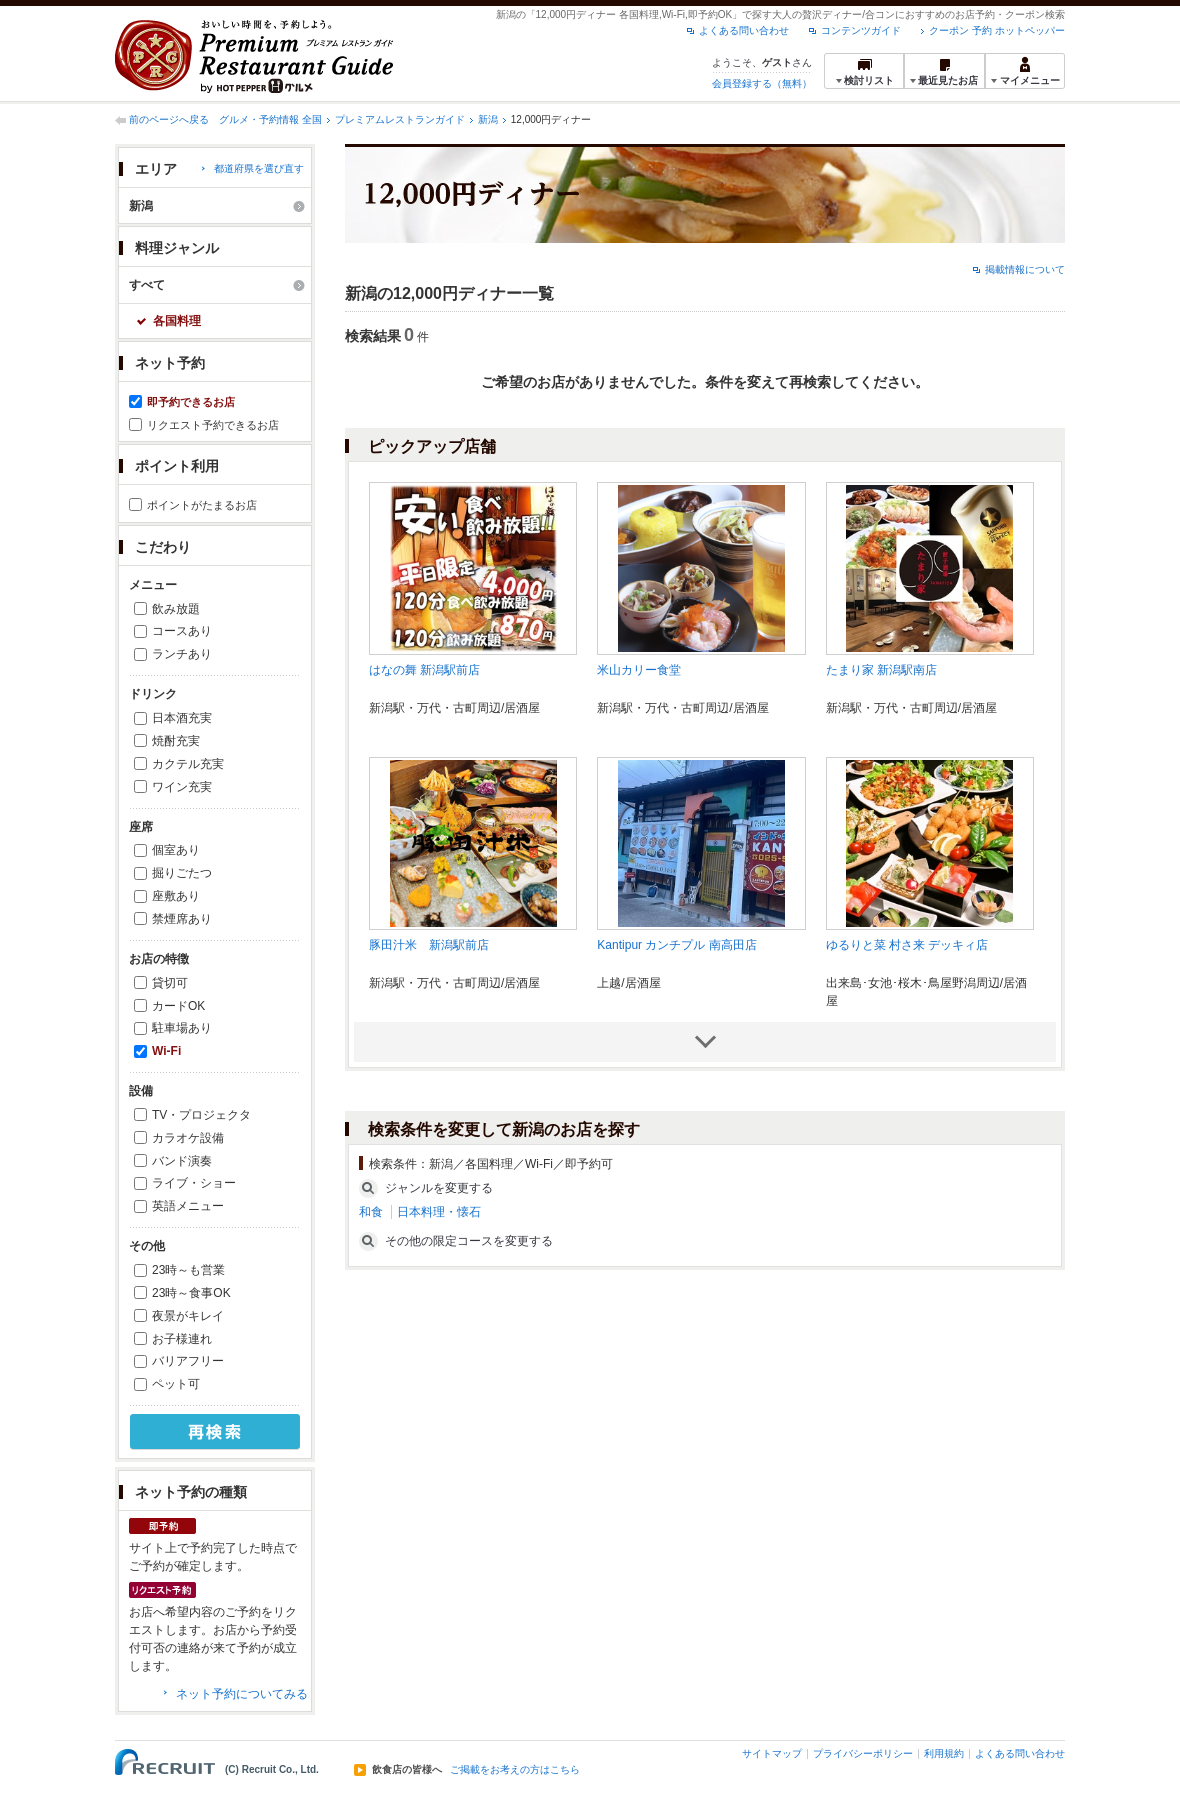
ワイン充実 (182, 787)
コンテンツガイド (861, 30)
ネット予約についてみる (242, 1694)
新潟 (488, 119)
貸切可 (170, 983)
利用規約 (944, 1753)
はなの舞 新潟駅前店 (424, 670)
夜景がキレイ (188, 1316)
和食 (371, 1212)
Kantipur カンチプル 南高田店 (676, 945)
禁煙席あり (182, 919)
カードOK (178, 1006)
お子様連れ (182, 1339)
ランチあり (182, 654)
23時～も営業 (188, 1270)
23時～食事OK (191, 1293)
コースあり (182, 631)
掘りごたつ (182, 873)
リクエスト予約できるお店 (213, 425)
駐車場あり (182, 1028)
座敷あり (176, 896)
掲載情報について (1025, 269)
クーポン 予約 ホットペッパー (997, 30)
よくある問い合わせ (744, 30)
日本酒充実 (182, 718)
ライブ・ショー (194, 1183)
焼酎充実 (176, 741)
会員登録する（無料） (762, 83)
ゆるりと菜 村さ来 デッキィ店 (907, 945)
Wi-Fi (166, 1051)
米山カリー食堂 (639, 670)
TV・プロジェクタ (201, 1115)
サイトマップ (772, 1753)
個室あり (176, 850)
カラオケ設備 (188, 1138)
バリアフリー (188, 1361)
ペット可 (176, 1384)
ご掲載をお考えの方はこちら (515, 1770)
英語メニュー (188, 1206)
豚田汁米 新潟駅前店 (429, 945)
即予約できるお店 (191, 402)
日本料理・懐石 (439, 1212)
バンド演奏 (182, 1161)
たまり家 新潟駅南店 (881, 670)
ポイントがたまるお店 (202, 505)
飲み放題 (176, 609)
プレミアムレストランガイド (400, 119)
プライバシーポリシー (863, 1753)
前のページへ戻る (169, 119)
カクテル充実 (188, 764)
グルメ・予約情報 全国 (270, 119)
